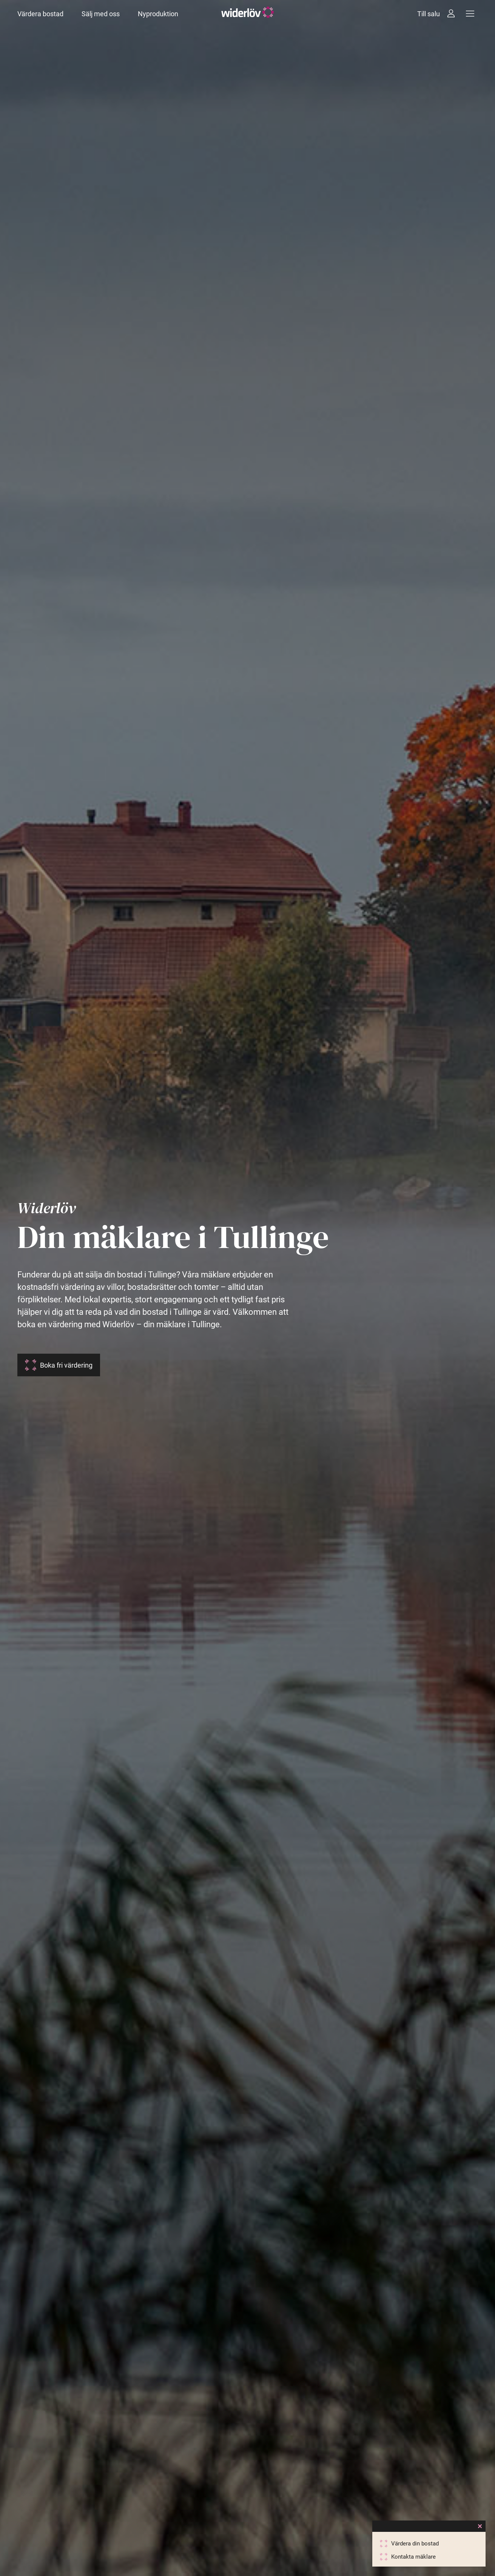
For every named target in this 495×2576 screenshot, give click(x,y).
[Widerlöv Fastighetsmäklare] (247, 13)
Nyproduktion (158, 14)
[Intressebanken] (451, 14)
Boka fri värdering (66, 1365)
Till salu (428, 14)
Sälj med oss (101, 14)
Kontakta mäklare (413, 2556)
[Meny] (470, 13)
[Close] (480, 2526)
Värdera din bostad (415, 2543)
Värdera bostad (40, 14)
